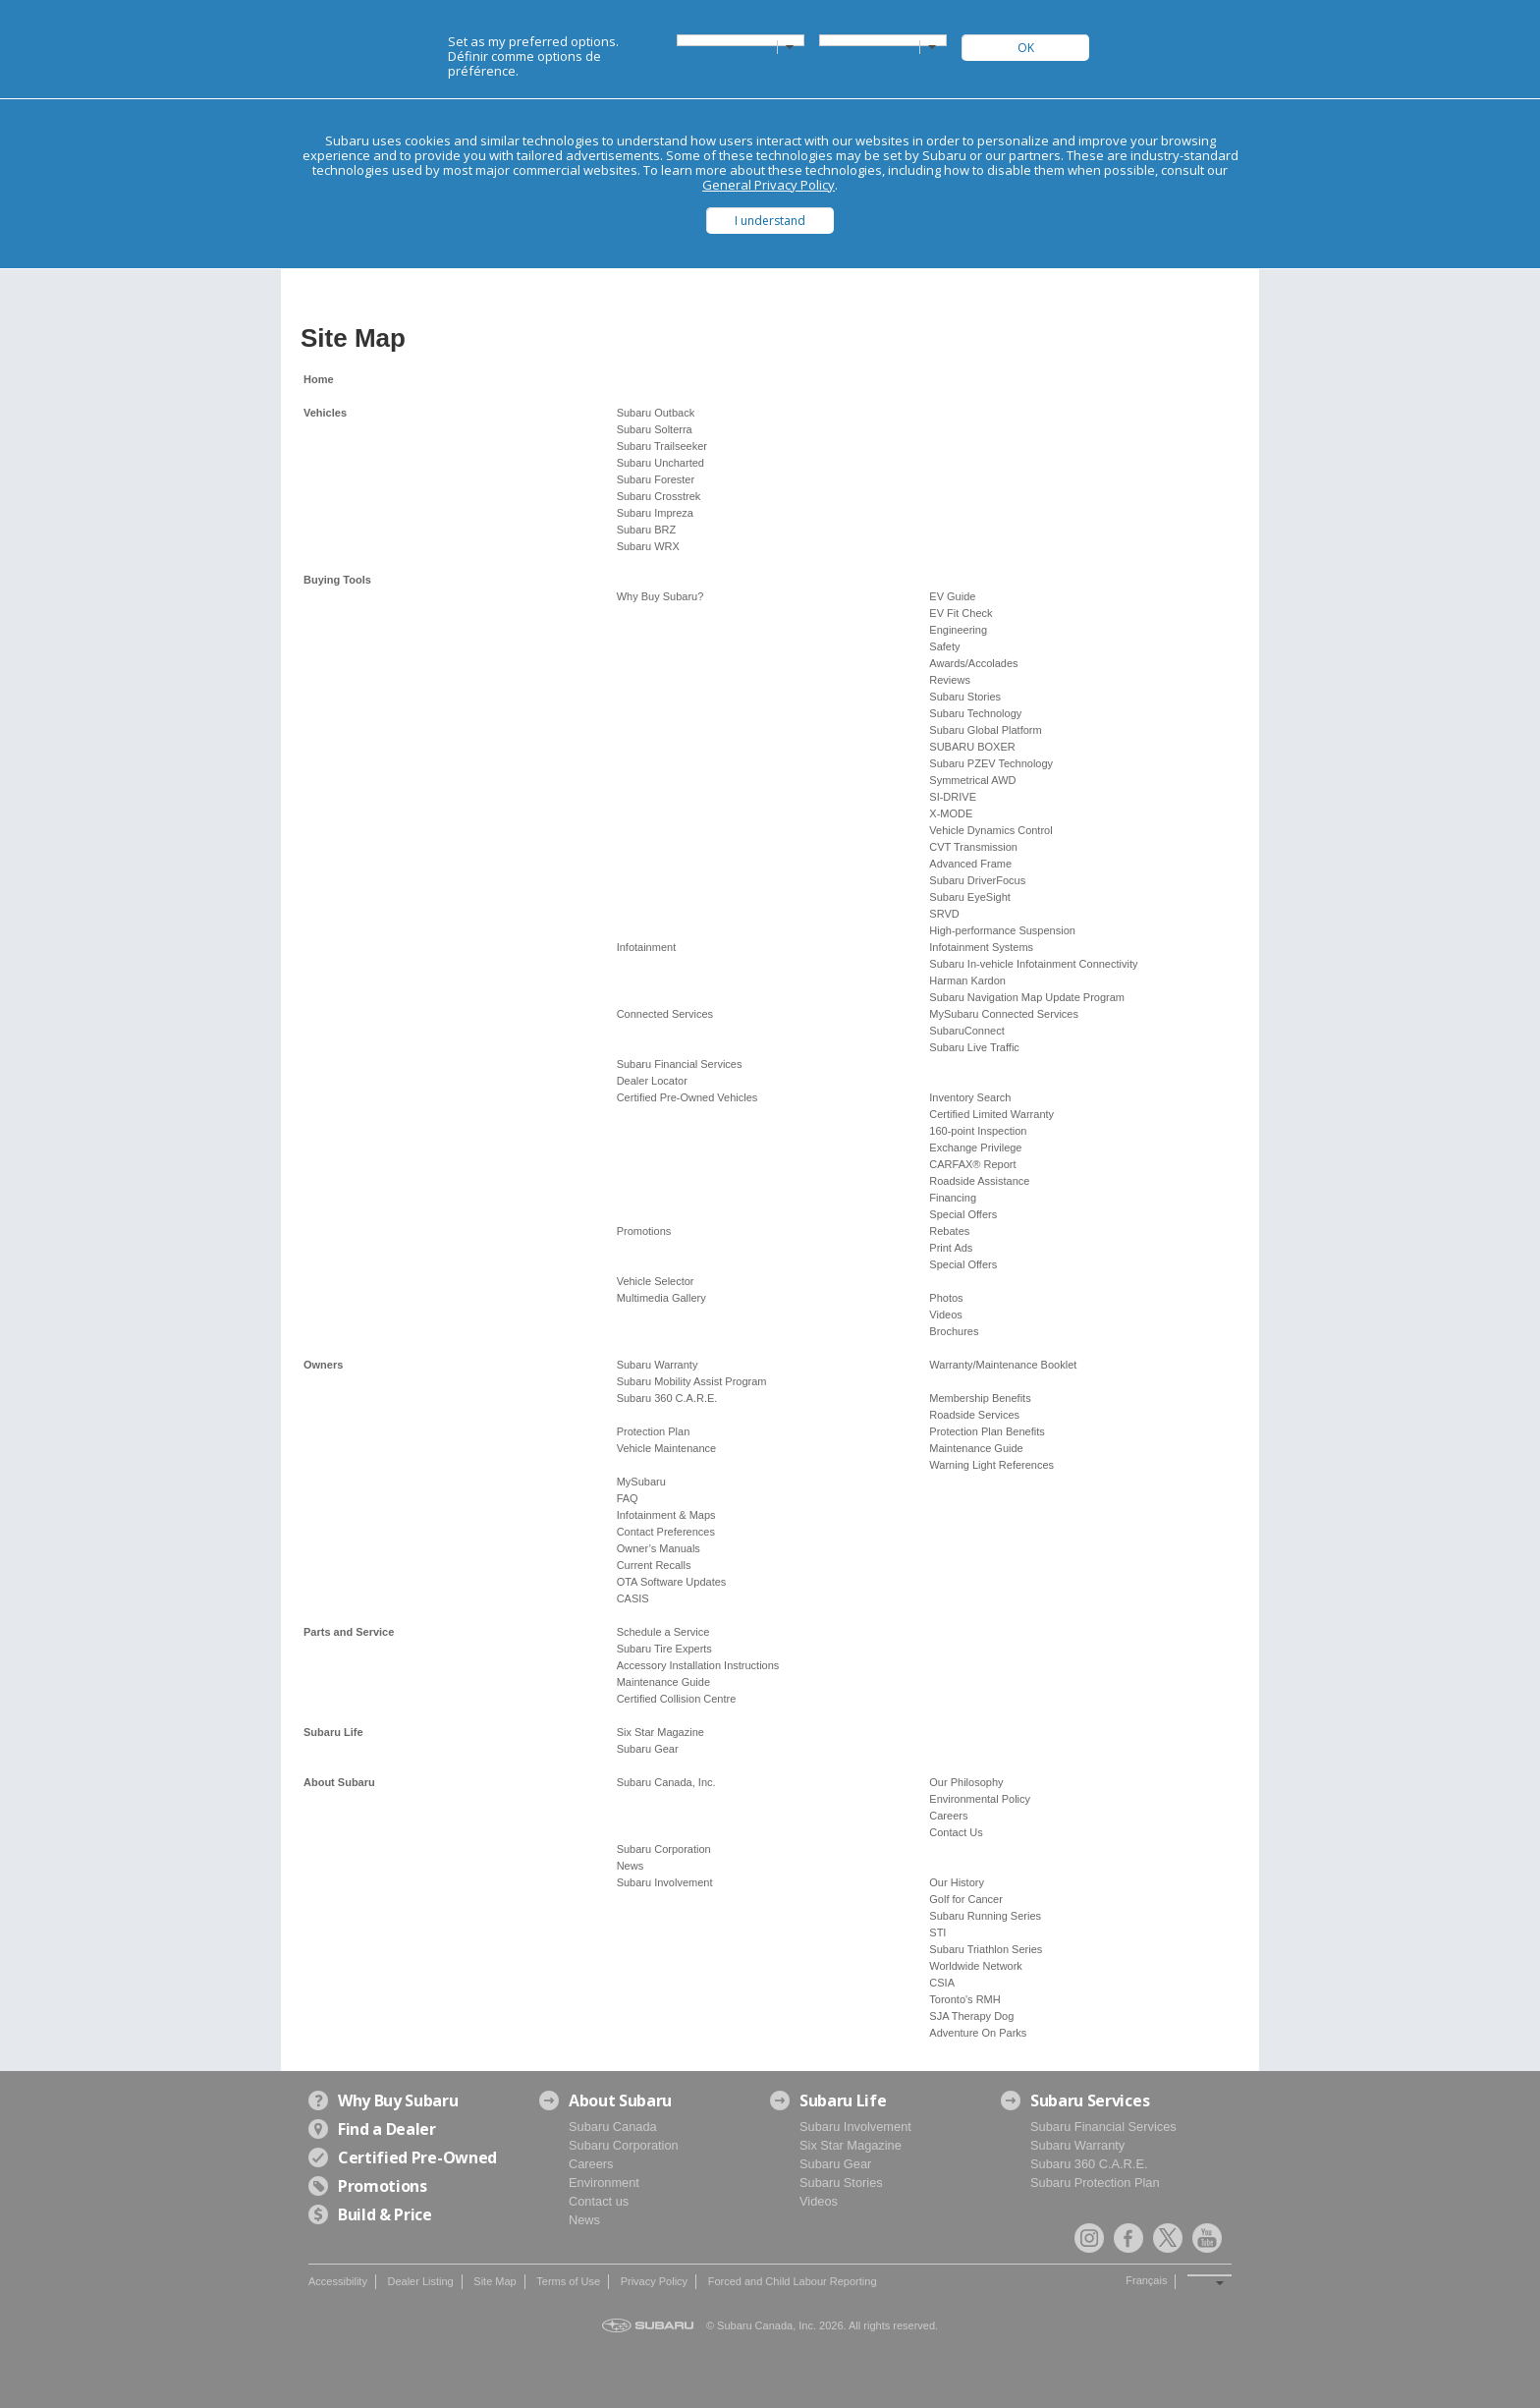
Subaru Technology (975, 713)
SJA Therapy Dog (971, 2016)
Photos (945, 1298)
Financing (952, 1198)
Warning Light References (991, 1465)
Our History (956, 1882)
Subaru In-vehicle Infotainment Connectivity (1033, 964)
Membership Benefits (979, 1398)
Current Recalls (654, 1565)
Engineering (958, 630)
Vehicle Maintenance (667, 1448)
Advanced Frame (970, 863)
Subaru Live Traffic (974, 1047)
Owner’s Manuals (658, 1548)
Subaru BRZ (647, 529)
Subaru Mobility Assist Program (692, 1381)
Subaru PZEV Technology (991, 763)
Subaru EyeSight (970, 897)
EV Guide (952, 596)
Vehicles (325, 413)
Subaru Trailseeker (662, 446)
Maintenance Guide (975, 1448)
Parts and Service (348, 1632)
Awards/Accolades (973, 663)
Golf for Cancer (966, 1899)
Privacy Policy (654, 2281)
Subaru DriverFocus (977, 880)
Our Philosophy (966, 1782)
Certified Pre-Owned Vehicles (687, 1097)
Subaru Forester (655, 479)
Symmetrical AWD (972, 780)
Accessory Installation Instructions (698, 1665)
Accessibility (337, 2281)
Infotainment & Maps (666, 1515)
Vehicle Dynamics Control (990, 830)
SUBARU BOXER (972, 747)
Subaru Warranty (657, 1365)
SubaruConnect (966, 1030)
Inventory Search (970, 1097)
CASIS (633, 1598)
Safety (944, 646)
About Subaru (339, 1782)
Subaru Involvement (665, 1882)
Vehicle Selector (655, 1281)
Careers (948, 1815)
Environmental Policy (979, 1799)
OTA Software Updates (672, 1582)
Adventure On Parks (977, 2033)
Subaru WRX (648, 546)
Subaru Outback (656, 413)
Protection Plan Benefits (986, 1431)
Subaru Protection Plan (1095, 2182)
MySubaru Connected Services (1003, 1014)
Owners (323, 1365)
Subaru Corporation (664, 1849)
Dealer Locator (652, 1081)
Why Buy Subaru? (660, 596)
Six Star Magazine (660, 1732)
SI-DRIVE (952, 797)
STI (937, 1932)
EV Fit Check (960, 613)
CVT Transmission (973, 847)
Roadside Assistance (979, 1181)
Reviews (949, 680)
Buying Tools (337, 580)
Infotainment (647, 947)
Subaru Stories (965, 696)
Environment (604, 2182)
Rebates (949, 1231)
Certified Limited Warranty (991, 1114)
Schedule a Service (663, 1632)
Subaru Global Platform (985, 730)
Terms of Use (568, 2281)
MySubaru (641, 1481)
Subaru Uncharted (660, 463)
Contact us (599, 2201)
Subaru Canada (613, 2126)
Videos (945, 1314)
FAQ (627, 1498)
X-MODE (950, 813)
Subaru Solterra (654, 429)
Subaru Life (333, 1732)
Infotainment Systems (981, 947)
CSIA (942, 1982)
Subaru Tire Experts (664, 1648)
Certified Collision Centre (677, 1699)
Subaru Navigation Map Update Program (1027, 997)
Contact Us (955, 1832)
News (630, 1866)
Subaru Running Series (985, 1916)
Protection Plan (653, 1431)
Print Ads (950, 1248)
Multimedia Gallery (661, 1298)
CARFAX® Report (972, 1164)
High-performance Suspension (1002, 930)
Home (318, 379)
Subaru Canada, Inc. (666, 1782)
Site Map (494, 2281)
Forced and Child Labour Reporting (792, 2281)
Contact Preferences (666, 1532)
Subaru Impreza (655, 513)
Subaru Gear (648, 1749)
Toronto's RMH (964, 1999)
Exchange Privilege (975, 1147)
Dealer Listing (420, 2281)
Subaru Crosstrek (659, 496)
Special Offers (963, 1214)
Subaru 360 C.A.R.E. (667, 1398)
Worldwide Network (975, 1966)
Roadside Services (974, 1415)
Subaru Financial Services (679, 1064)
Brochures (953, 1331)
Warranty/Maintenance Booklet (1002, 1365)
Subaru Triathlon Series (985, 1949)
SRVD (944, 914)
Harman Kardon (967, 980)
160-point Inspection (977, 1131)
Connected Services (665, 1014)
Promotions (644, 1231)
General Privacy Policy (768, 185)
